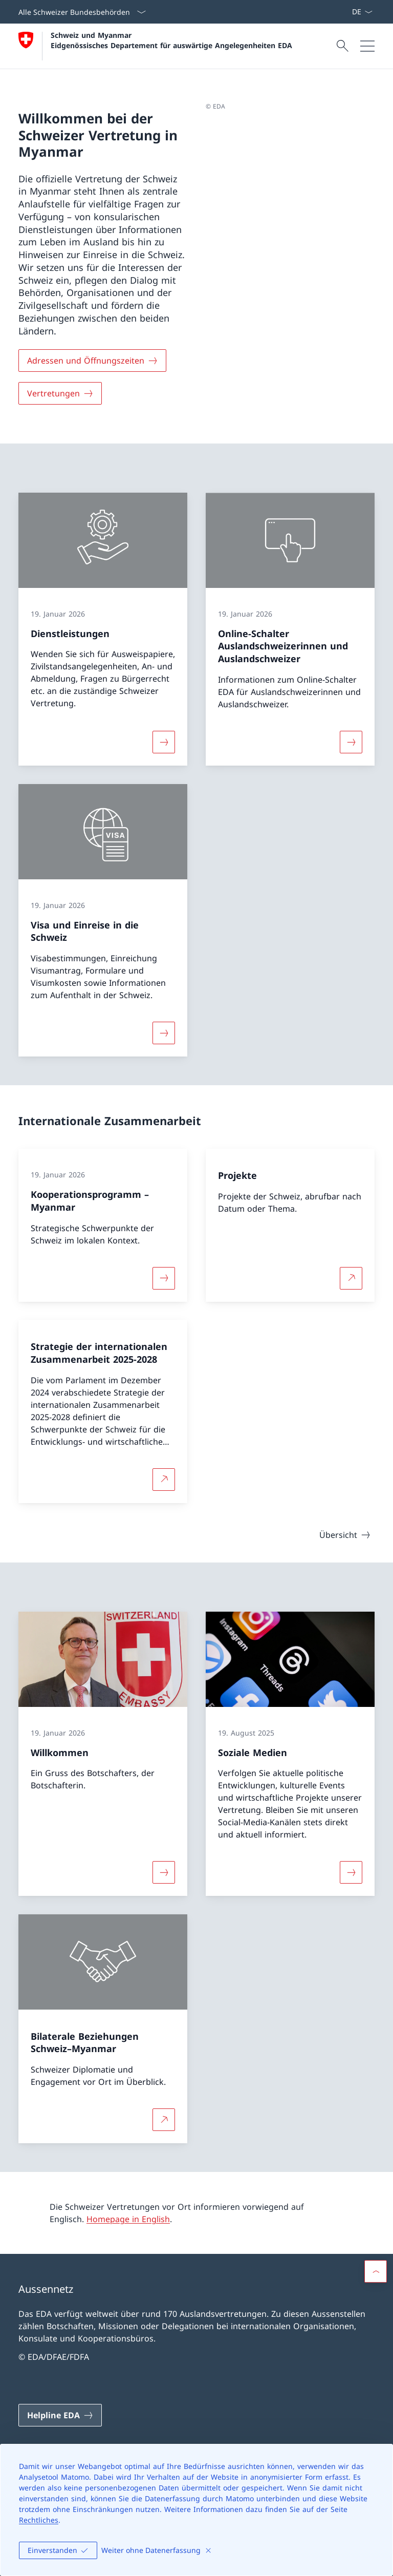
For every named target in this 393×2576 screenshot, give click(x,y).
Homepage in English (128, 2219)
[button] (375, 2271)
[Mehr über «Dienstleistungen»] (163, 742)
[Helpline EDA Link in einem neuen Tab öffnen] (60, 2415)
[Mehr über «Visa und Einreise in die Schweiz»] (163, 1033)
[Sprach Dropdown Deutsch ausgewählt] (362, 12)
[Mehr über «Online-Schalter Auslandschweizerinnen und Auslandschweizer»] (351, 742)
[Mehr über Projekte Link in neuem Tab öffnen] (351, 1277)
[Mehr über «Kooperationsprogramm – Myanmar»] (163, 1277)
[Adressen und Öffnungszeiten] (92, 360)
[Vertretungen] (60, 393)
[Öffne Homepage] (155, 46)
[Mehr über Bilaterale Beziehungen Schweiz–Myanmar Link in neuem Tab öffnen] (163, 2119)
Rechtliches (38, 2520)
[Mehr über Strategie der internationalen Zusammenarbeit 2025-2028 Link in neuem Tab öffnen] (163, 1479)
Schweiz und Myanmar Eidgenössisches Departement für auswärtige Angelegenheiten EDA (171, 40)
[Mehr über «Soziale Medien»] (351, 1872)
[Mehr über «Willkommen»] (163, 1872)
